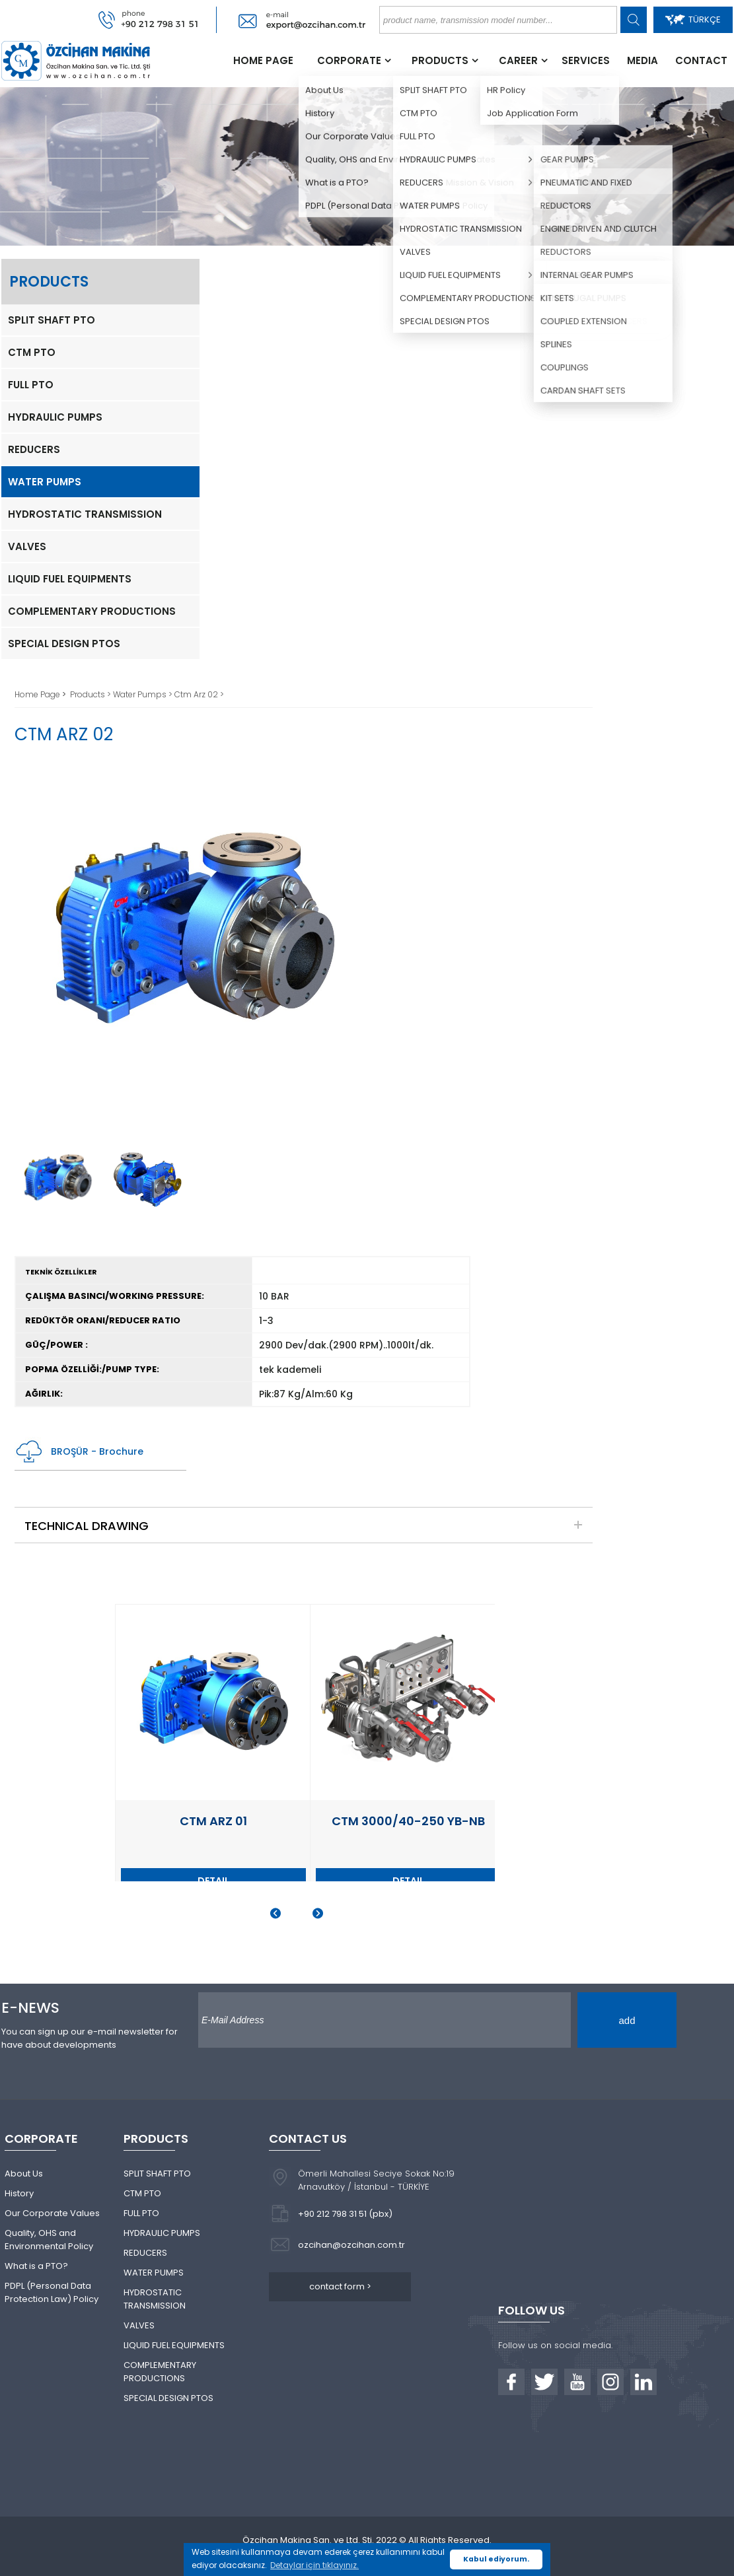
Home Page (38, 694)
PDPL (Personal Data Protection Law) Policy (51, 2292)
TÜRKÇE (693, 19)
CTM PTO (31, 352)
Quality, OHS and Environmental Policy (49, 2239)
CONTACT (701, 60)
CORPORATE (349, 60)
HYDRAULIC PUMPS (55, 417)
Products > (91, 694)
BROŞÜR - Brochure (79, 1452)
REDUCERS (34, 449)
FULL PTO (31, 385)
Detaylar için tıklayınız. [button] (314, 2565)
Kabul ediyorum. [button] (496, 2559)
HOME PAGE (263, 60)
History (19, 2193)
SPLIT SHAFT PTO (51, 320)
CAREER (518, 60)
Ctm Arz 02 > (199, 694)
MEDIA (642, 60)
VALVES (27, 546)
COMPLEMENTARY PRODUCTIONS (92, 611)
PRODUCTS (440, 60)
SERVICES (586, 60)
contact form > (340, 2286)
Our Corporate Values (52, 2213)
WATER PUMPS (44, 482)
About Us (24, 2173)
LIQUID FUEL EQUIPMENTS (69, 579)
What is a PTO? (36, 2266)
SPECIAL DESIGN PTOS (64, 643)
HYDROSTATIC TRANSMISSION (85, 514)
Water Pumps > (143, 694)
